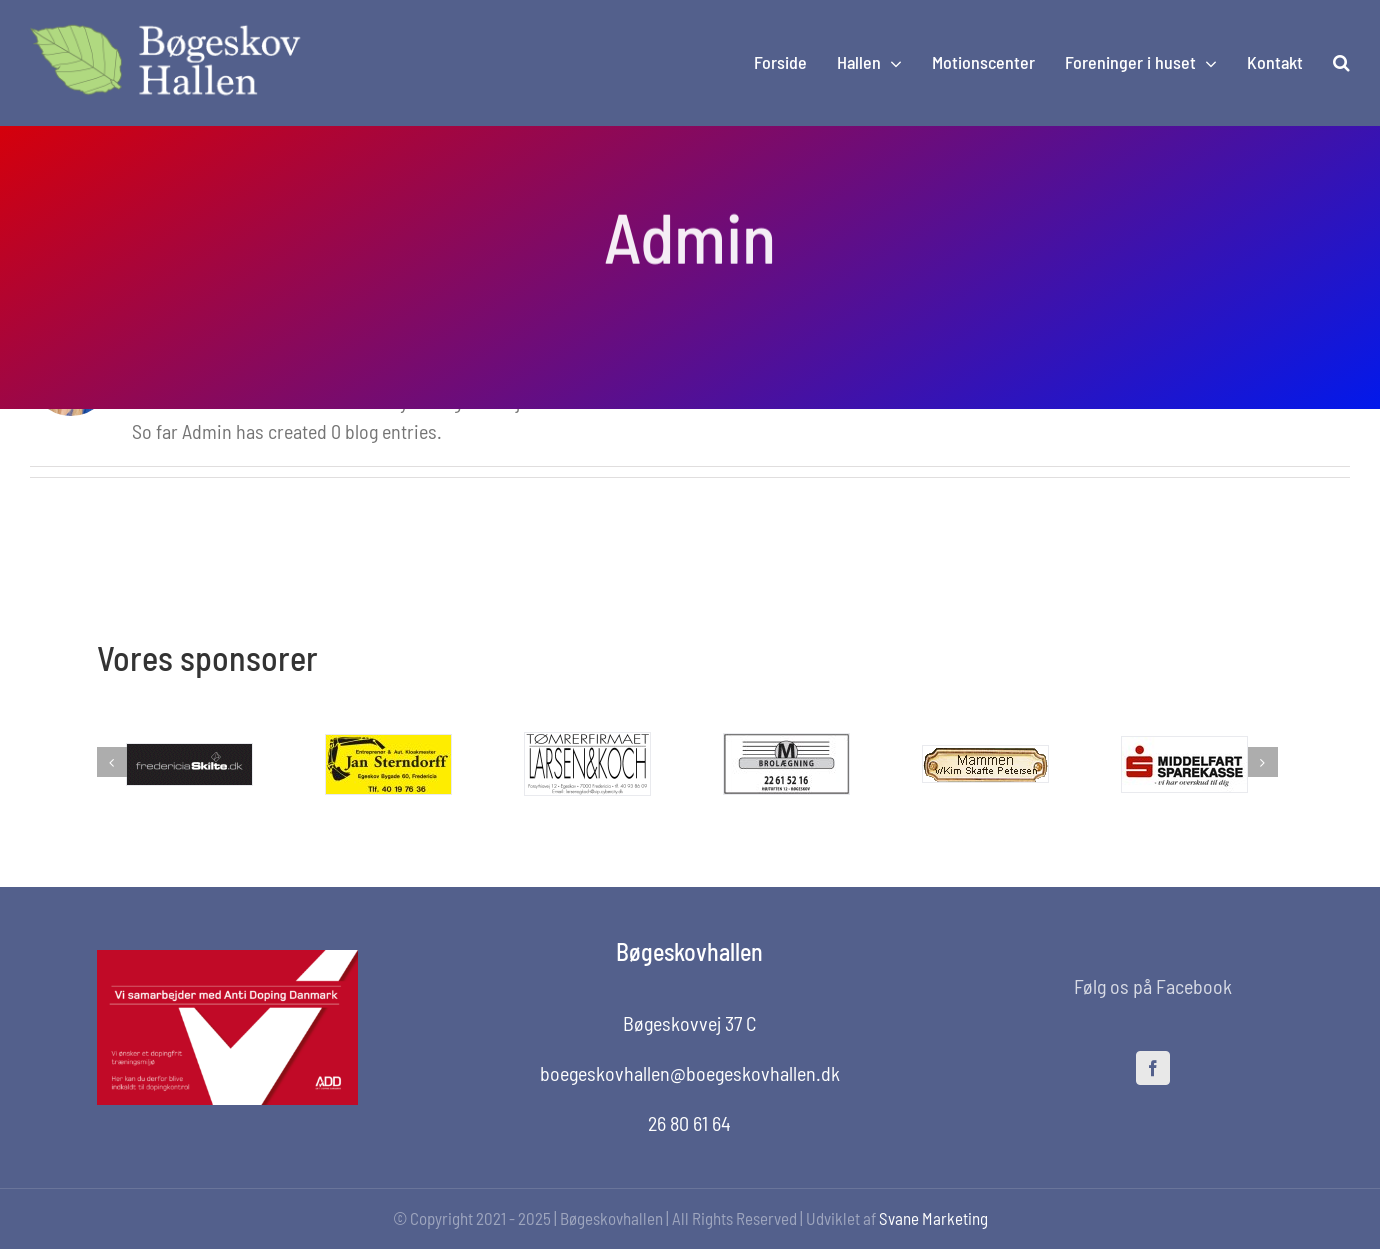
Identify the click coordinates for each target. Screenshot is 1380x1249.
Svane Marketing (933, 1218)
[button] (1341, 63)
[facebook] (1153, 1068)
